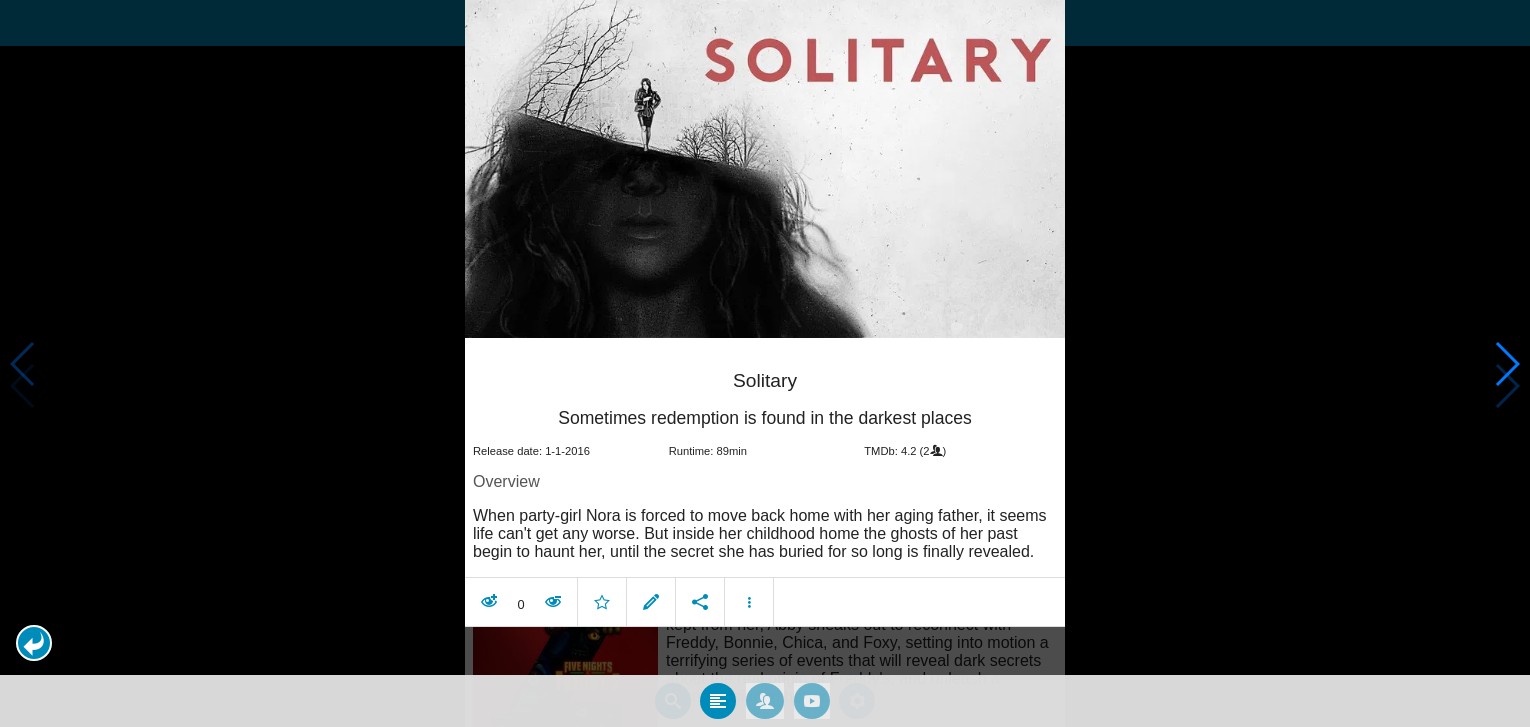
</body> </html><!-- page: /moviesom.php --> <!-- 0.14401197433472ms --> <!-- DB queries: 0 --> (765, 363)
